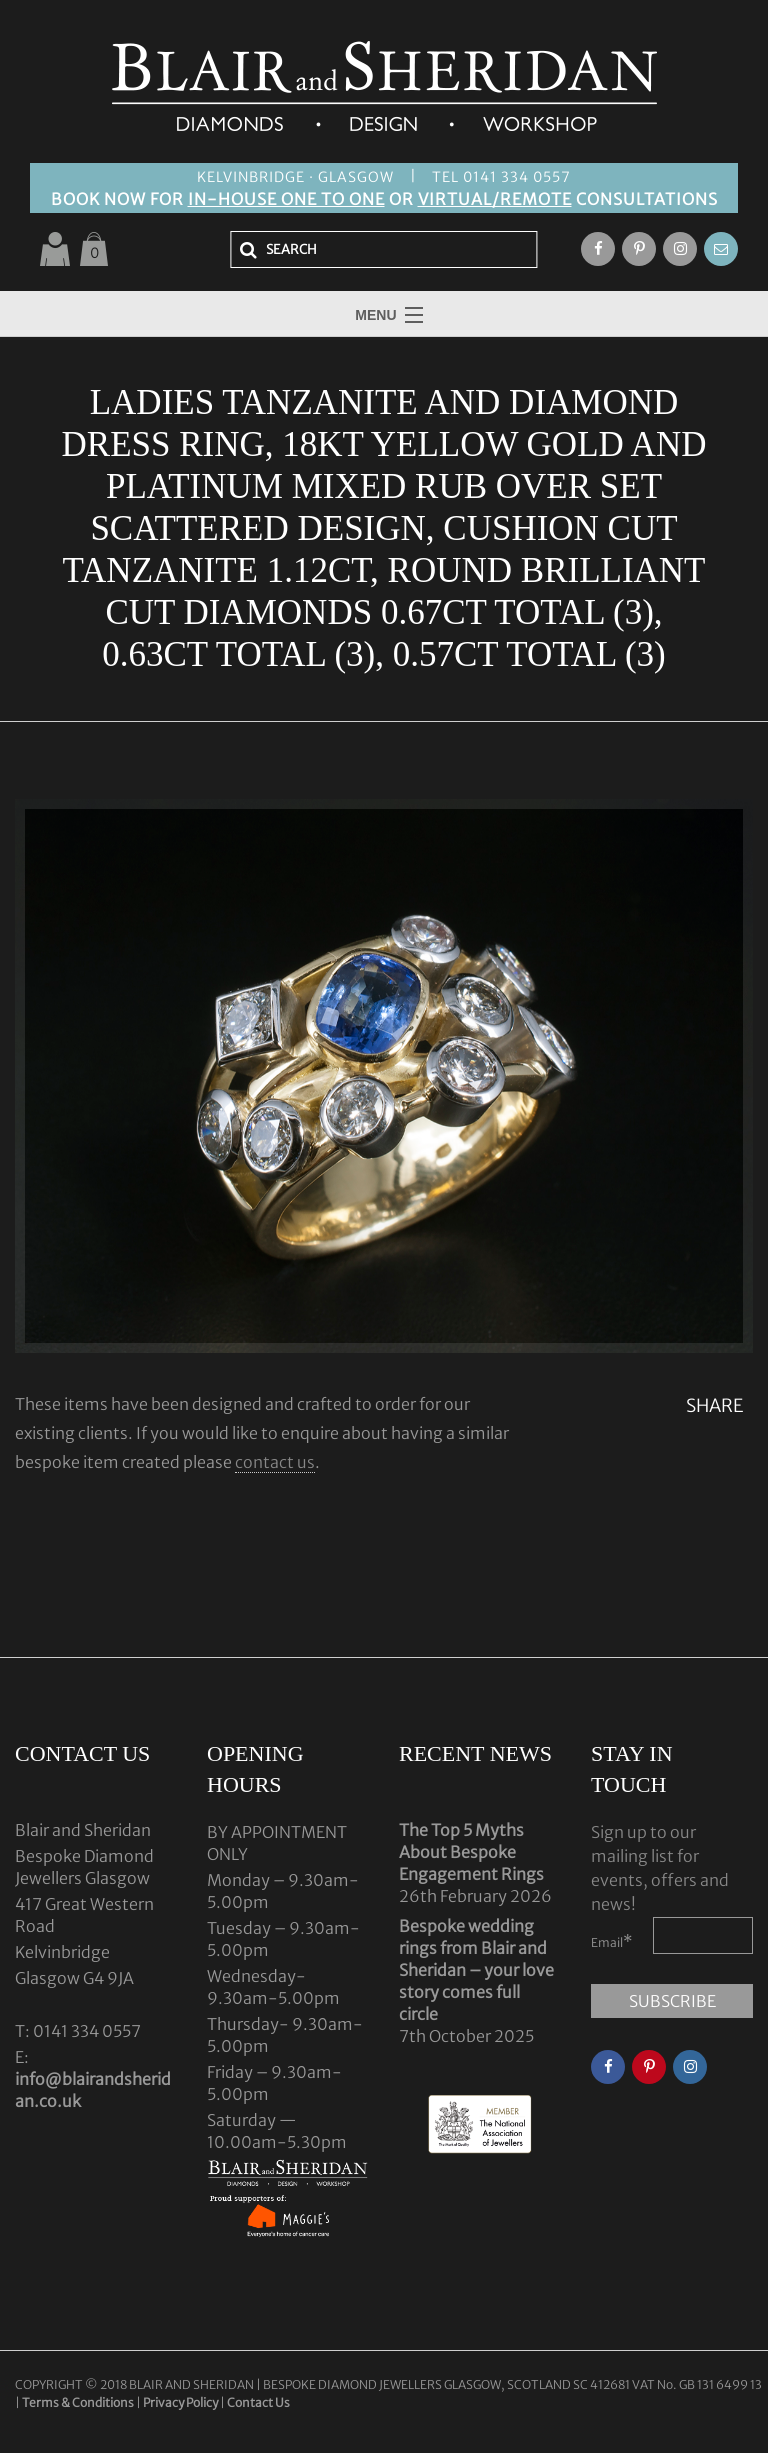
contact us (275, 1462)
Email (612, 1941)
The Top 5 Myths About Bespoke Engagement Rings (471, 1852)
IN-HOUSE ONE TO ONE (286, 199)
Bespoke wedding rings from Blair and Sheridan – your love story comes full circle (476, 1970)
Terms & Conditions (79, 2402)
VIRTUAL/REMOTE (495, 199)
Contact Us (258, 2402)
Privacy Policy (180, 2402)
